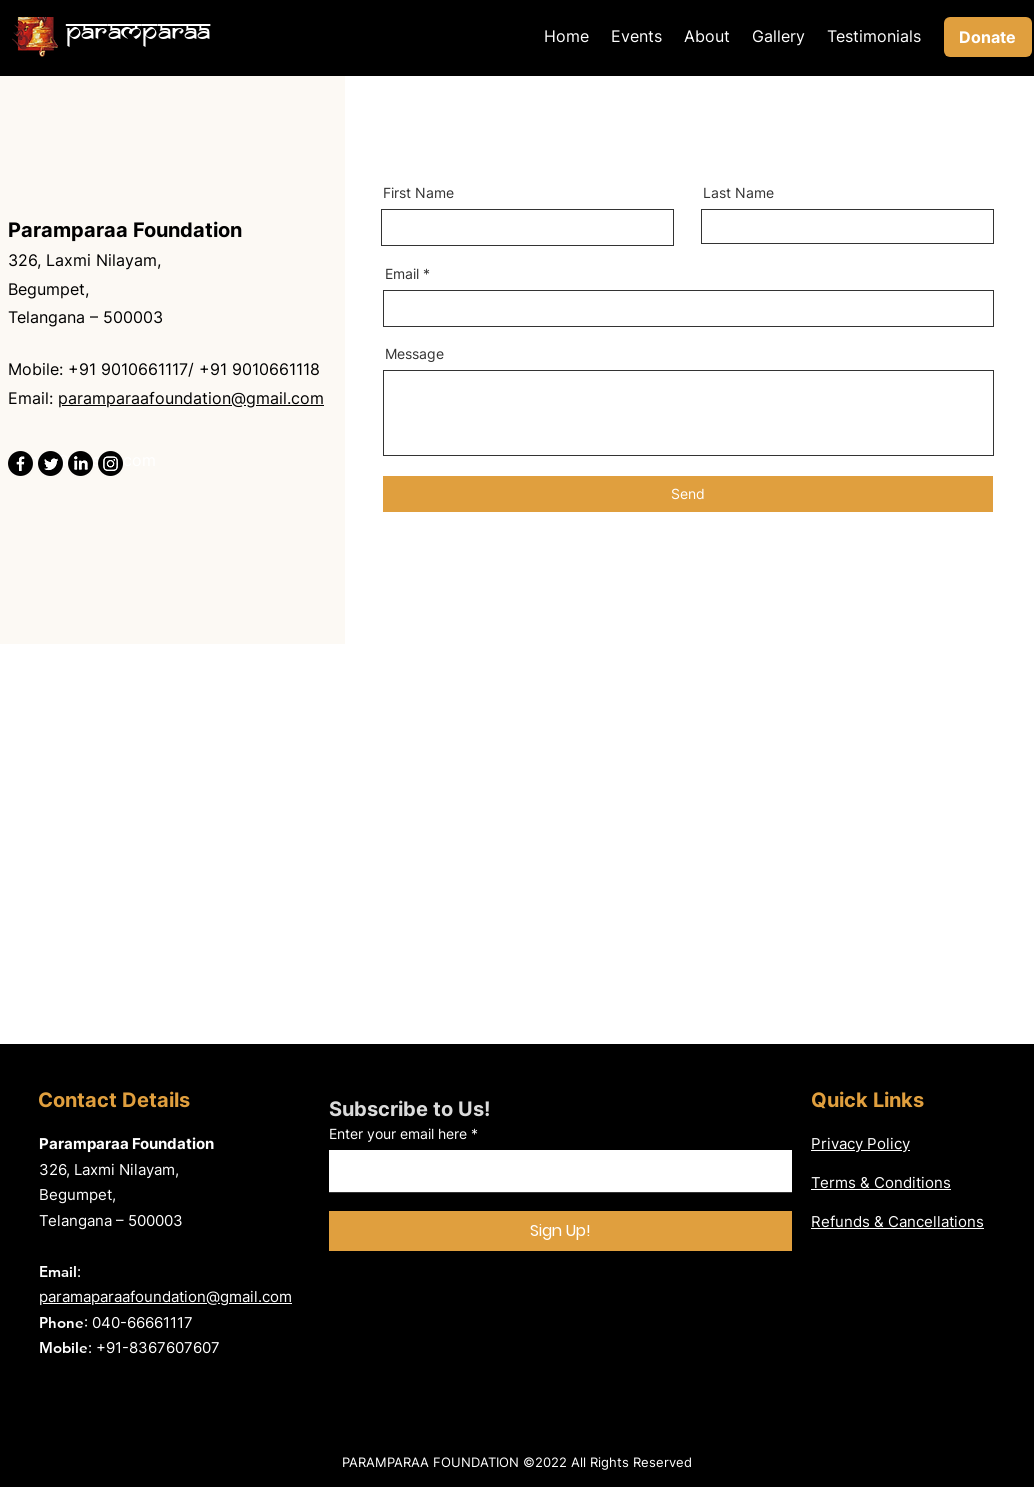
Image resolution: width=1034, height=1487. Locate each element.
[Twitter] (50, 463)
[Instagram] (110, 463)
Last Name (738, 193)
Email (402, 274)
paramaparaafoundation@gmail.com (165, 1296)
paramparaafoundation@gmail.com (191, 398)
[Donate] (988, 37)
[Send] (688, 494)
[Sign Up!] (560, 1231)
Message (414, 354)
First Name (418, 193)
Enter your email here (398, 1134)
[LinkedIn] (80, 463)
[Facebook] (20, 463)
